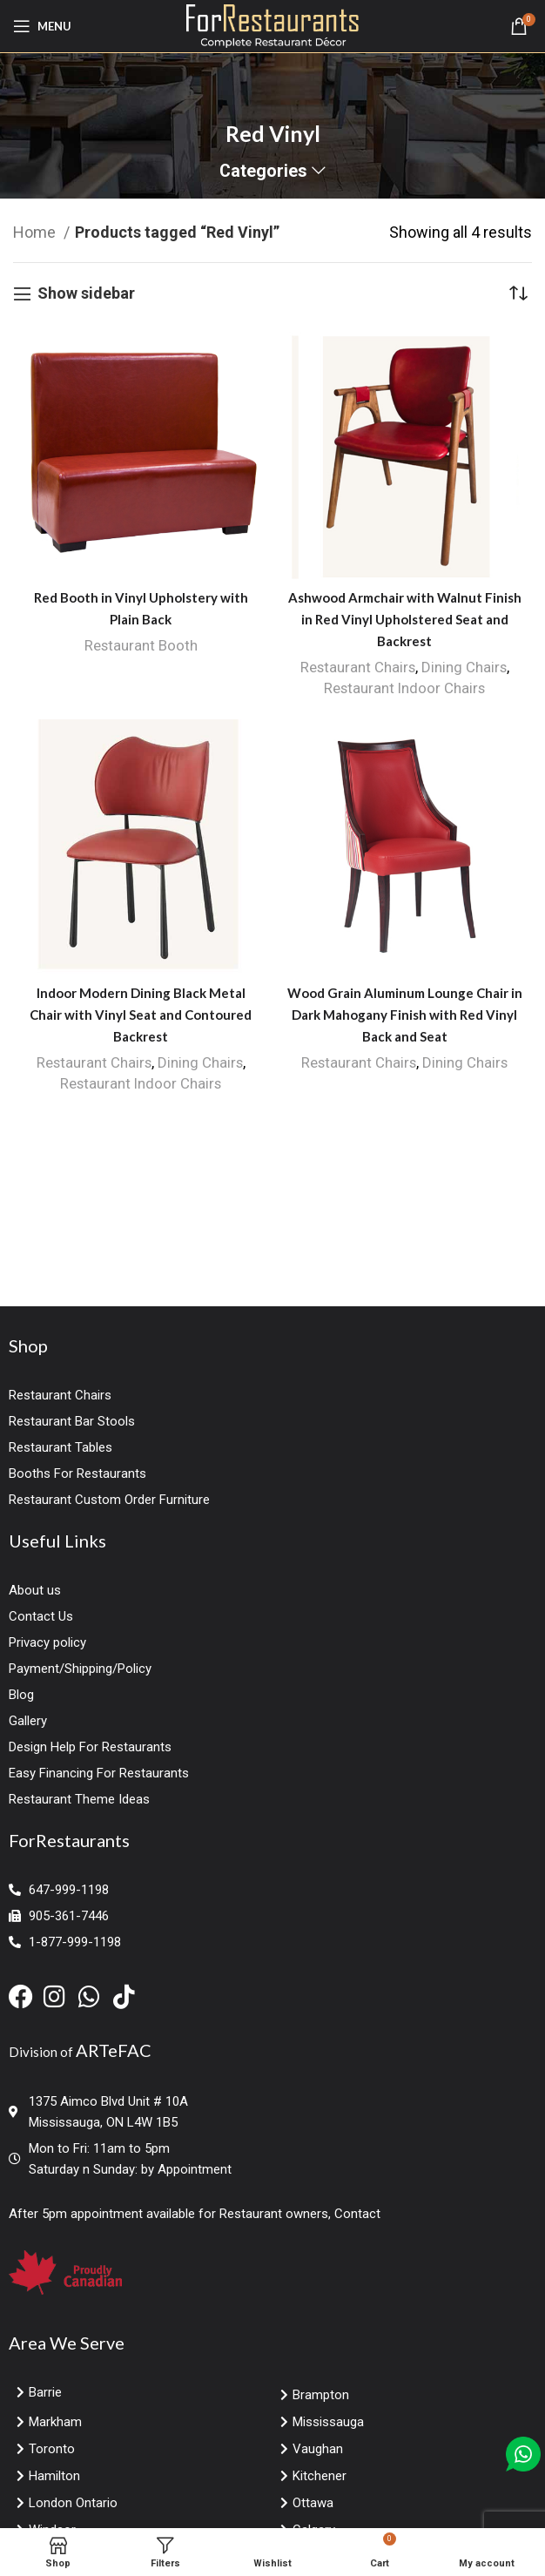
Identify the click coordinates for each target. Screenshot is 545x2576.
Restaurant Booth (141, 645)
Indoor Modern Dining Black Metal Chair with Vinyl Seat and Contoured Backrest (141, 1014)
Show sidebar (86, 294)
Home (36, 232)
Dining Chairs (464, 667)
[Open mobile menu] (42, 26)
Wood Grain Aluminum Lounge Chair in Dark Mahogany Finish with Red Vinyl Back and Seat (404, 1014)
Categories (263, 171)
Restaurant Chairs (357, 667)
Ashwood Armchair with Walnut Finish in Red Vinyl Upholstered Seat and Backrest (404, 619)
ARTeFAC (113, 2050)
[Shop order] (519, 293)
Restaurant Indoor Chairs (405, 688)
